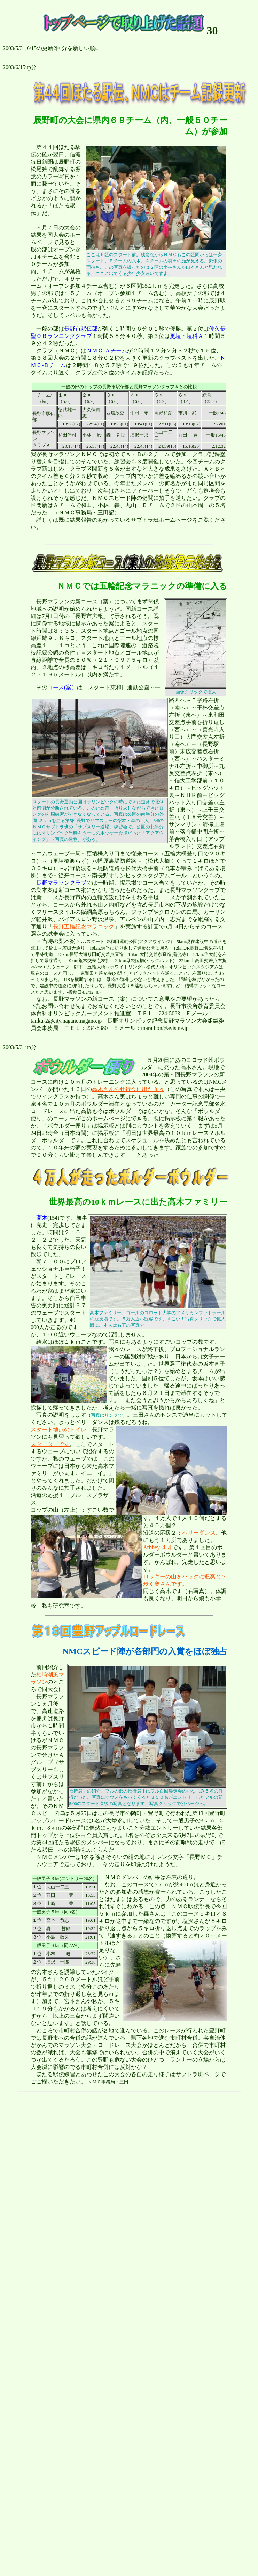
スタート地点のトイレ (58, 1429)
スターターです (50, 1444)
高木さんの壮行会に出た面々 (128, 1089)
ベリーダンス (199, 1533)
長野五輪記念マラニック (83, 926)
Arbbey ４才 (157, 1547)
